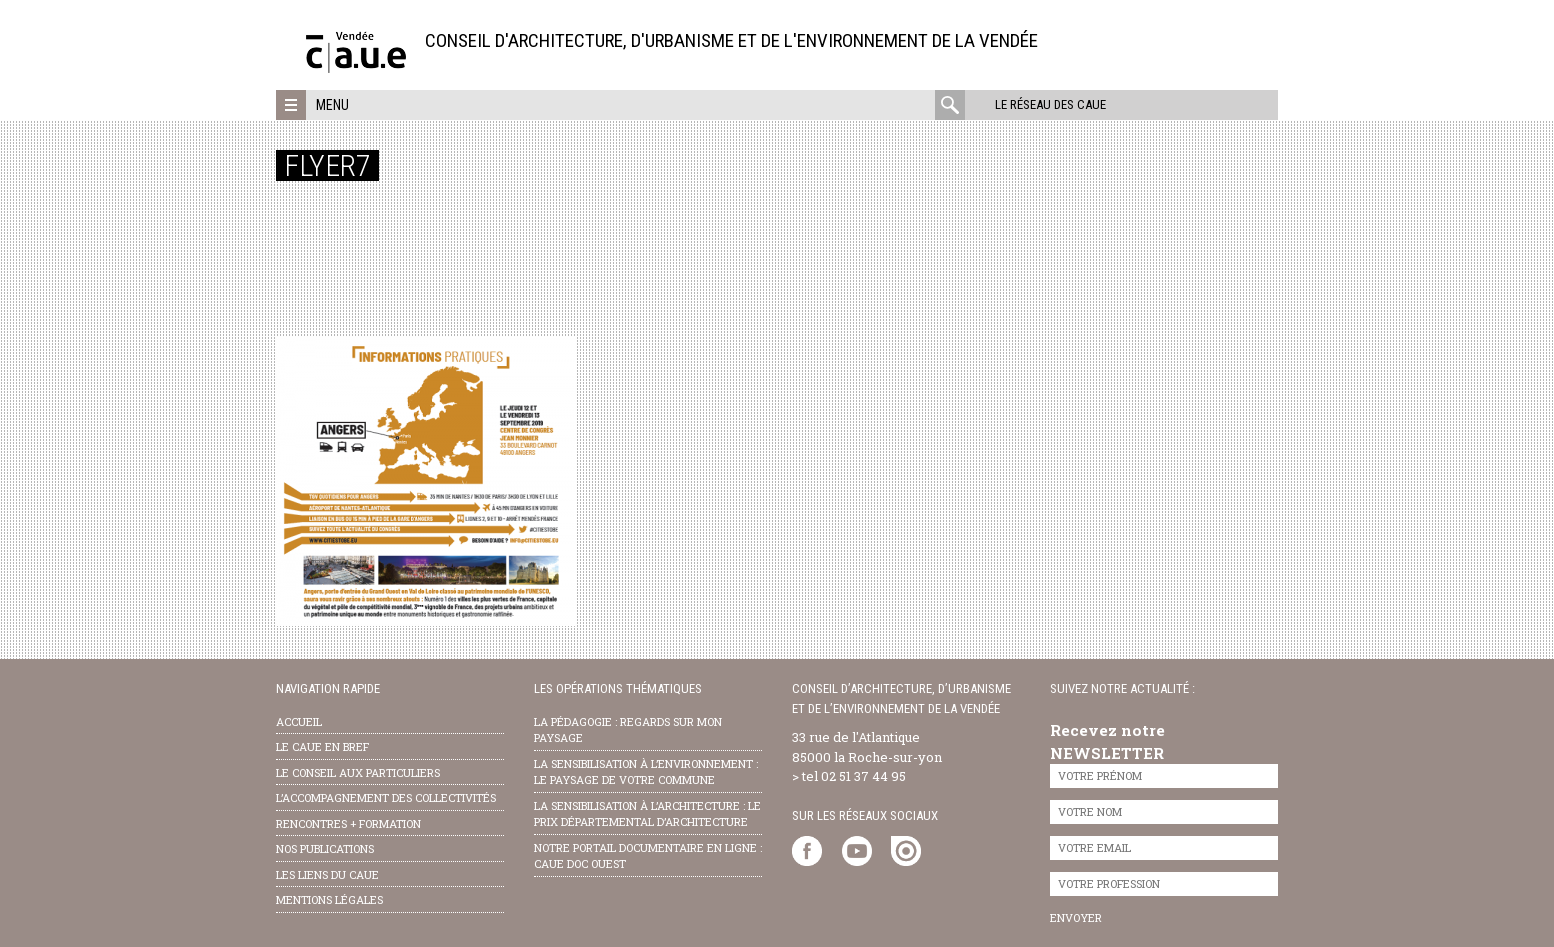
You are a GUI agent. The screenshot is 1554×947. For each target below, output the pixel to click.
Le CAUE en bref (322, 746)
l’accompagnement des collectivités (386, 797)
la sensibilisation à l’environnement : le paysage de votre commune (646, 772)
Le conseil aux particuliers (358, 772)
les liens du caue (327, 874)
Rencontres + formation (348, 823)
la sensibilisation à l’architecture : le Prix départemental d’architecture (647, 814)
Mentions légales (329, 899)
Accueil (299, 721)
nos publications (325, 848)
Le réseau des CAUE (1050, 104)
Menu (332, 105)
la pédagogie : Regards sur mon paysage (628, 730)
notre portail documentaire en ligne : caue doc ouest (648, 856)
